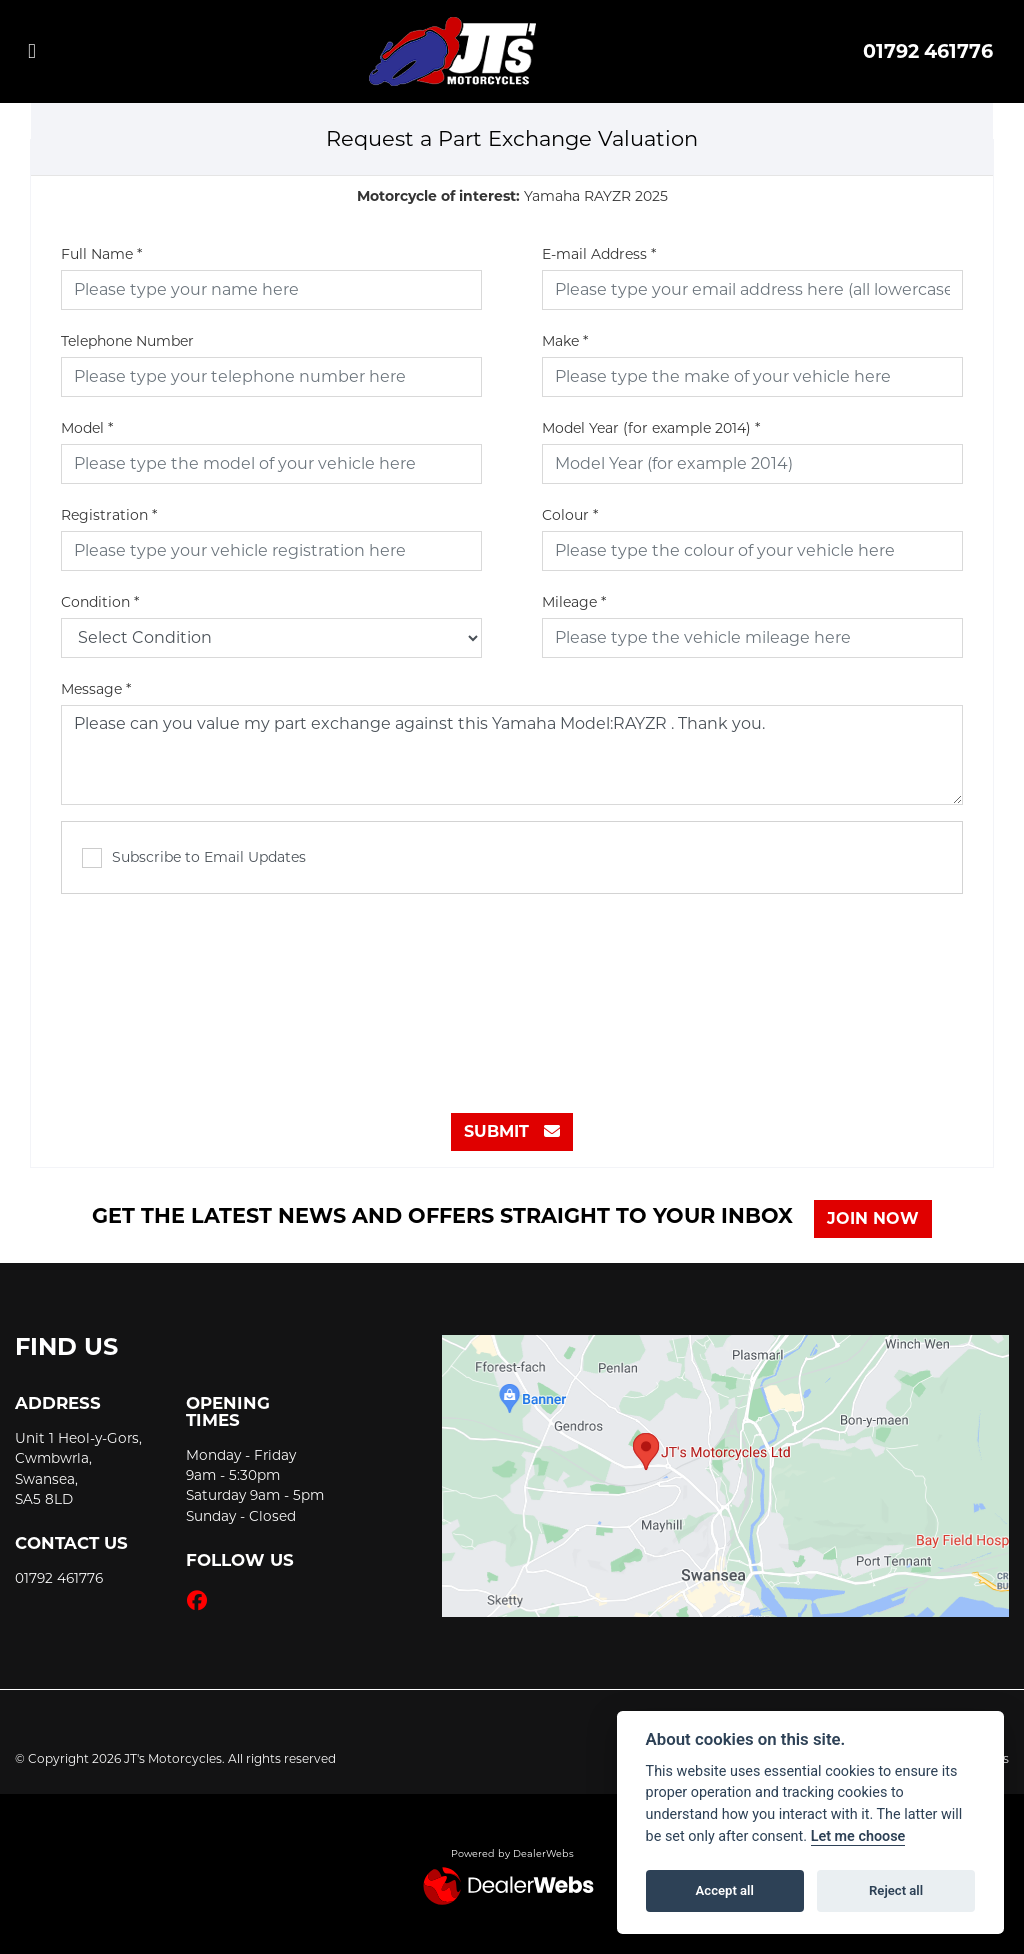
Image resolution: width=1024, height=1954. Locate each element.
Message (96, 689)
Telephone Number (127, 341)
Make (565, 341)
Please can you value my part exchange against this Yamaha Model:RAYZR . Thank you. (512, 755)
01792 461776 (928, 51)
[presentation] (512, 993)
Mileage (574, 602)
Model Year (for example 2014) (651, 428)
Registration (109, 515)
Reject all (896, 1890)
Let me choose (858, 1836)
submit (512, 1131)
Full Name (101, 254)
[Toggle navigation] (32, 51)
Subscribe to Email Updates (194, 858)
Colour (570, 515)
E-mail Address (599, 254)
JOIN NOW (877, 1218)
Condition (100, 602)
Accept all (725, 1890)
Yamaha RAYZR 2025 (512, 196)
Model (87, 428)
